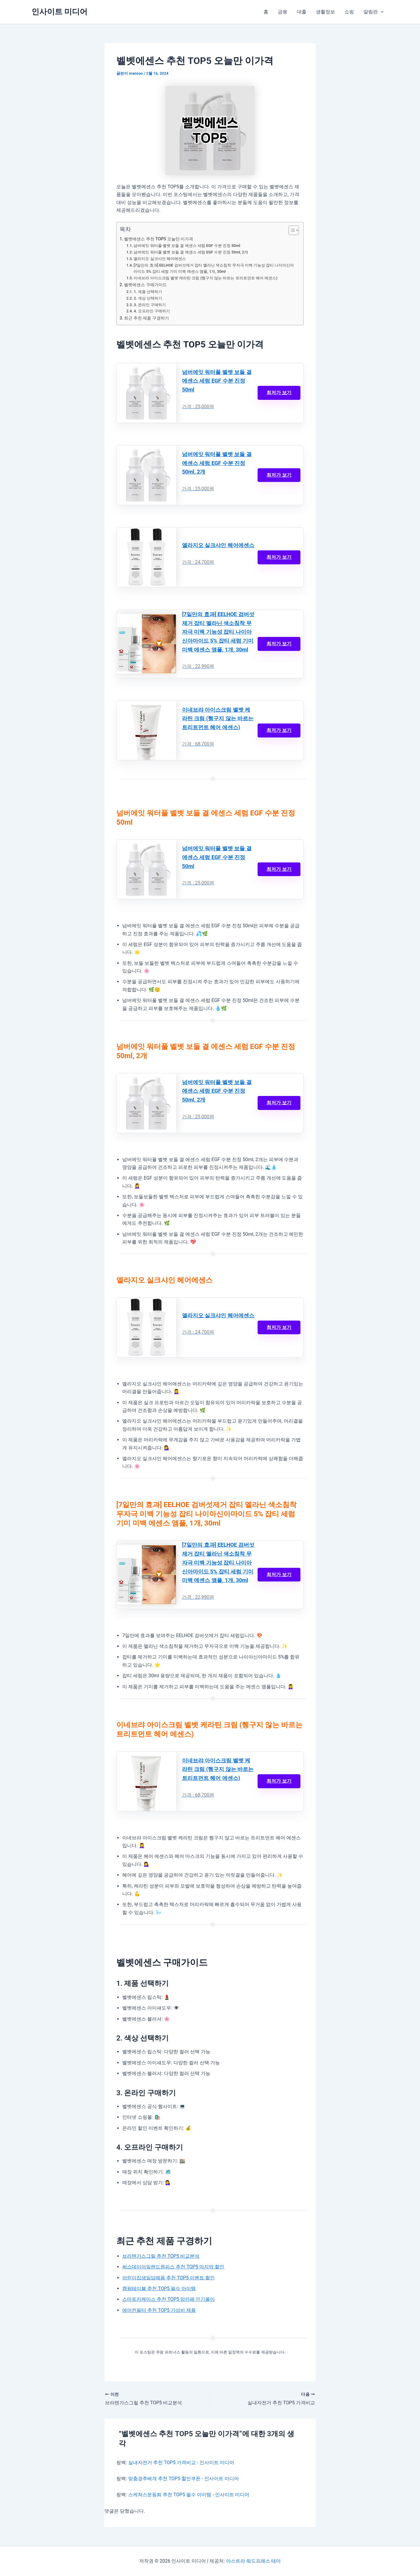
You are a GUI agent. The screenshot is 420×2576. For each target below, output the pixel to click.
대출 (301, 12)
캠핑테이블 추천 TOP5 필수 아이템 (159, 2288)
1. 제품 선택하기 (148, 291)
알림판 (373, 12)
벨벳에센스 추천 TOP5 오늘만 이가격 (158, 239)
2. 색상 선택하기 (148, 298)
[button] (381, 12)
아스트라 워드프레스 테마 (253, 2561)
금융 (282, 12)
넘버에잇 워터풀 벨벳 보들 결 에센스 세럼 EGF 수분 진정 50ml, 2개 (191, 252)
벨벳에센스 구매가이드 (145, 284)
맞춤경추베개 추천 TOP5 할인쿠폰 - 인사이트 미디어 (183, 2478)
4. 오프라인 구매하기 (152, 311)
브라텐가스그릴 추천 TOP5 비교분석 (160, 2256)
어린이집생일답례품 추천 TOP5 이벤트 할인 (168, 2278)
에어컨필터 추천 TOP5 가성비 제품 (159, 2310)
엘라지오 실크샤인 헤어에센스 (160, 258)
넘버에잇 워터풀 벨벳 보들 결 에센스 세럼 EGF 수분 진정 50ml (187, 245)
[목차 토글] (290, 230)
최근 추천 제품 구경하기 (146, 318)
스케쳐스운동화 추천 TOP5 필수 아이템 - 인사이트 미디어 (189, 2494)
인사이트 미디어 (59, 11)
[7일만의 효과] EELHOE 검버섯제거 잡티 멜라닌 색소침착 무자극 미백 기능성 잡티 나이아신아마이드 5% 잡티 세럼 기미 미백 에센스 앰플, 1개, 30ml (214, 268)
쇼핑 (349, 12)
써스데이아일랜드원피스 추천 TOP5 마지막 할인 (173, 2267)
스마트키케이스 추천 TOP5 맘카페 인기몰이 (168, 2299)
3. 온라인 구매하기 (150, 305)
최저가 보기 (279, 392)
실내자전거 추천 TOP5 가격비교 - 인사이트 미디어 (181, 2462)
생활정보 (325, 12)
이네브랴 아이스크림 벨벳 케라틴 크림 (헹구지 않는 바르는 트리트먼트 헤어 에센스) (205, 278)
